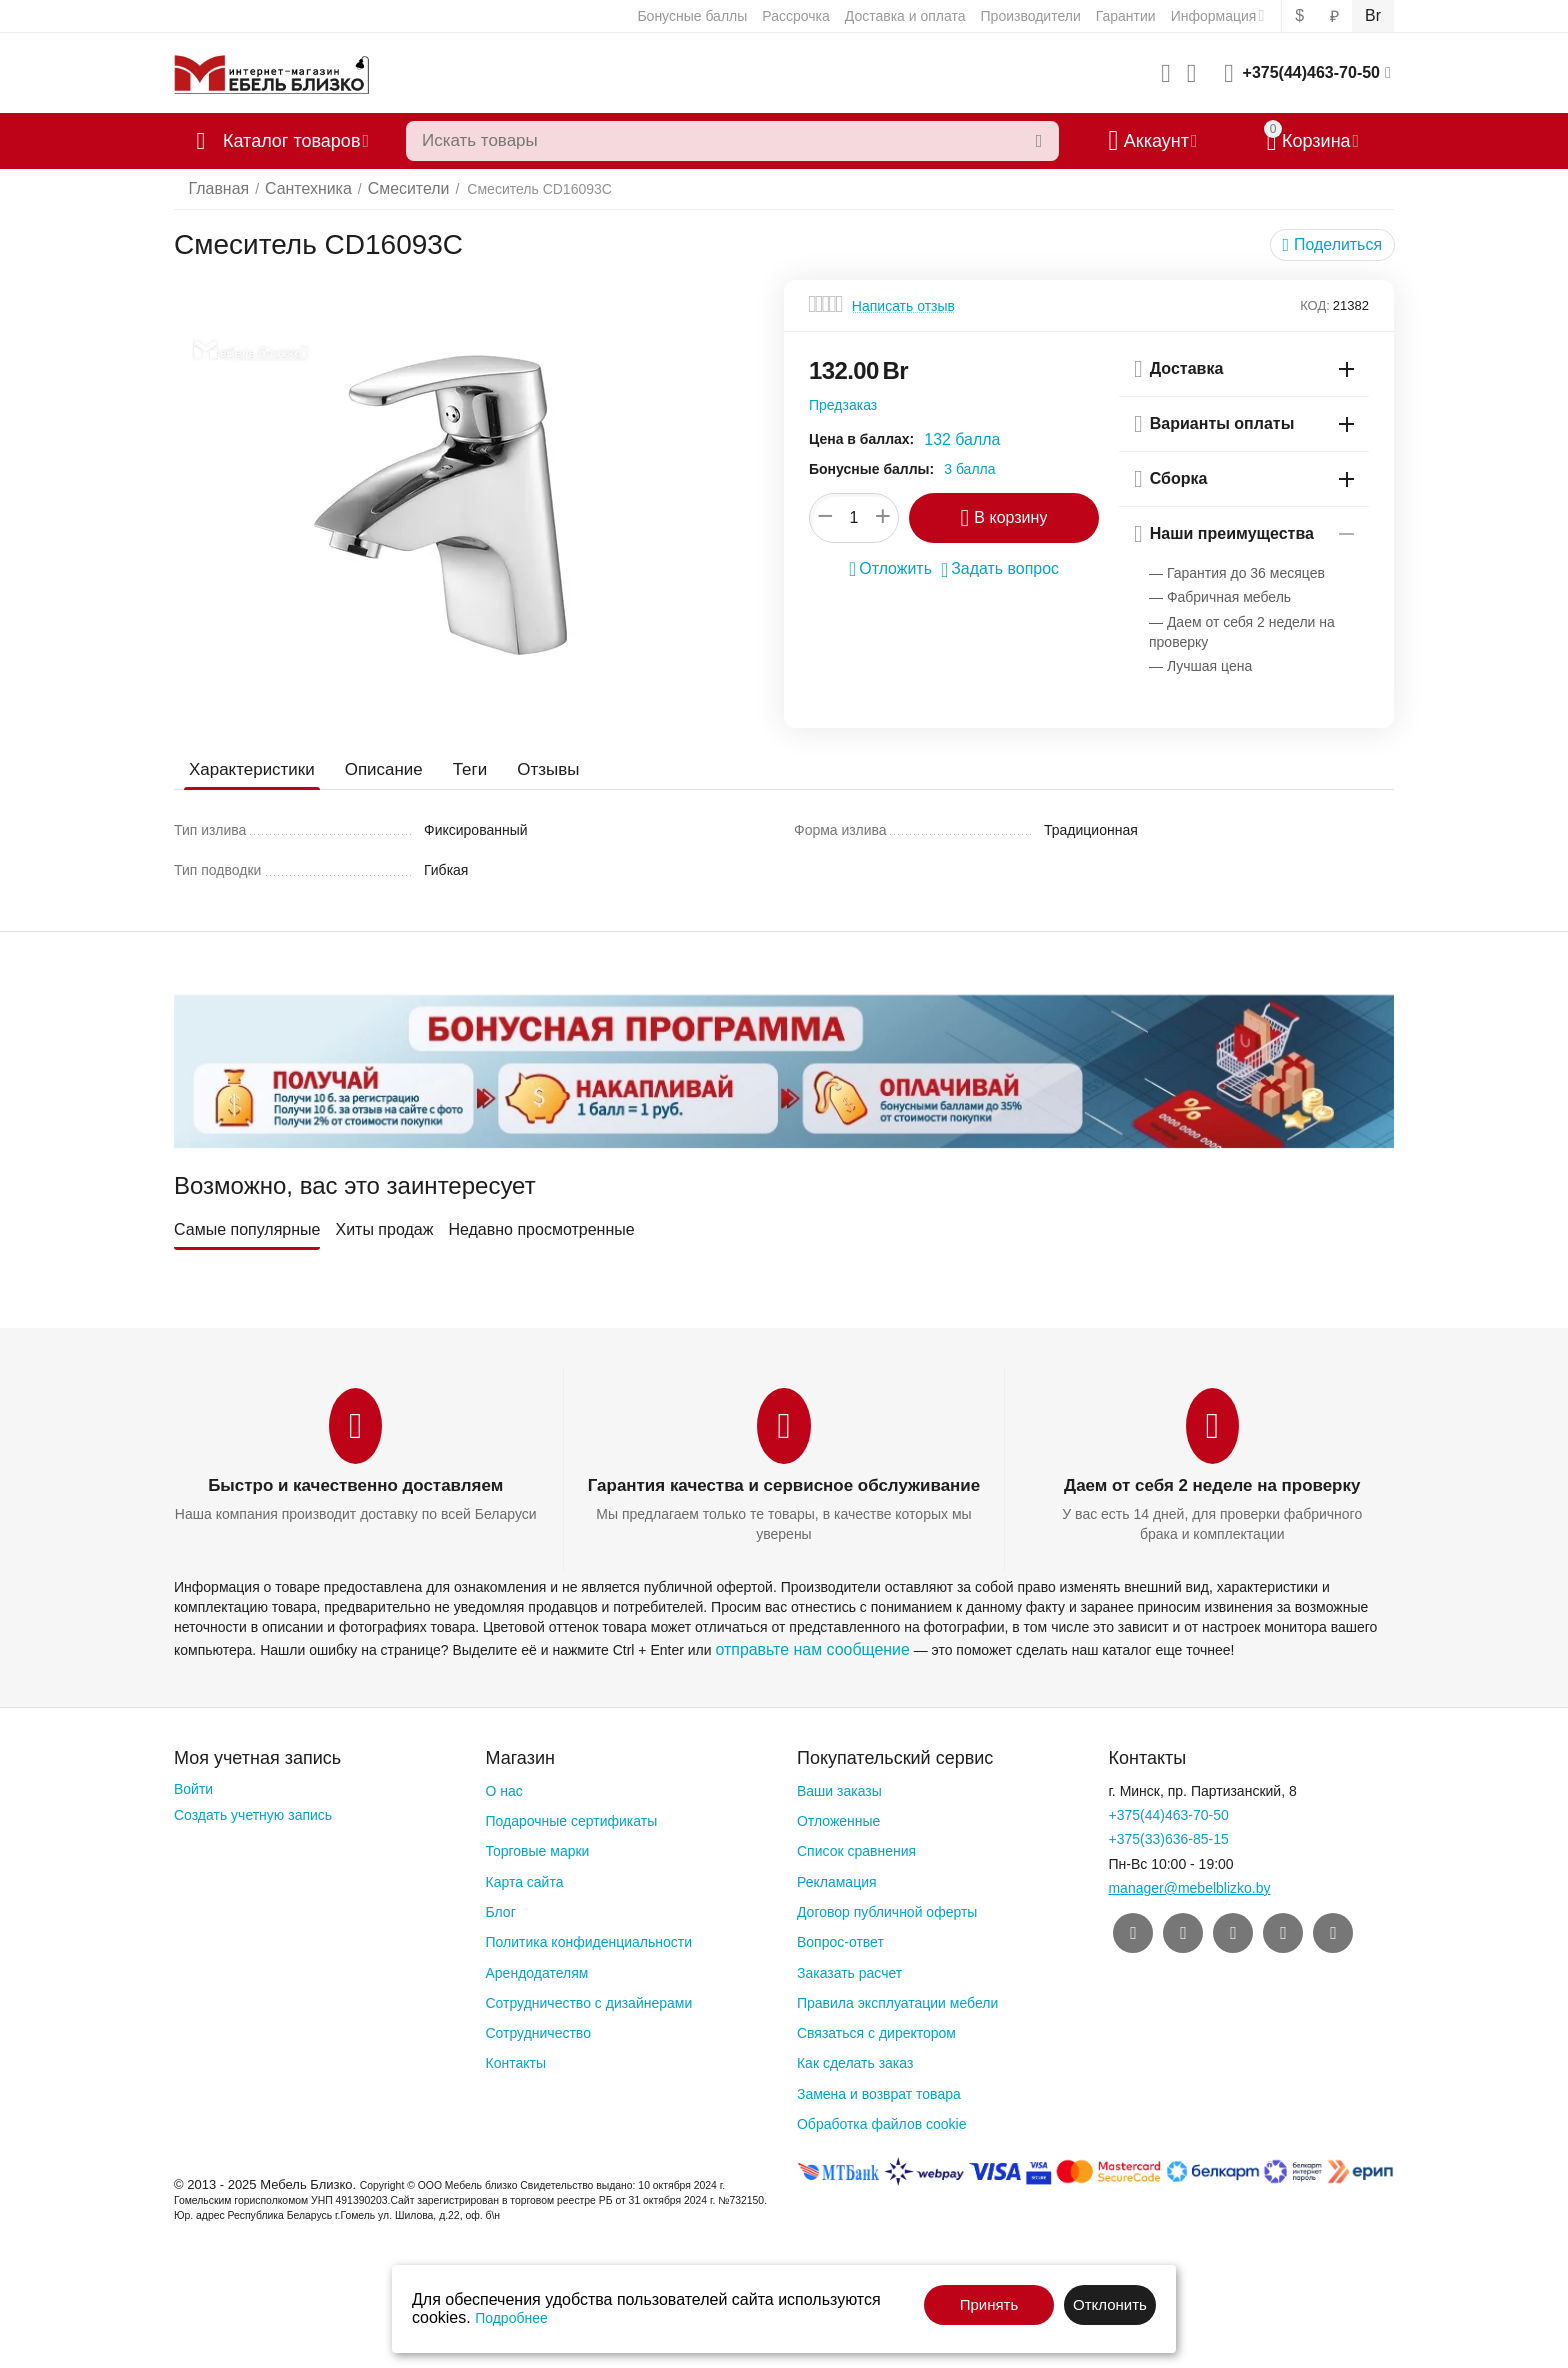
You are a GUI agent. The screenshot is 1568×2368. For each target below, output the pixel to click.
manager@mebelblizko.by (1189, 1884)
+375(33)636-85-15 (1168, 1835)
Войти (193, 1785)
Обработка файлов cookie (882, 2120)
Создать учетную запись (253, 1811)
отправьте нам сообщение (800, 1646)
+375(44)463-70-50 (1311, 72)
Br (1374, 16)
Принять (989, 2304)
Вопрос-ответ (840, 1938)
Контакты (515, 2059)
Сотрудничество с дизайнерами (588, 1999)
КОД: (1315, 305)
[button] (1337, 245)
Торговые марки (537, 1847)
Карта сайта (524, 1877)
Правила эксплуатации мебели (897, 1999)
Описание (375, 769)
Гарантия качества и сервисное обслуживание (784, 1485)
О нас (503, 1787)
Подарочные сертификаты (571, 1817)
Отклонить (1110, 2304)
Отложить (897, 567)
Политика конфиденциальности (588, 1938)
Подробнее (511, 2318)
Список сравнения (856, 1847)
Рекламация (837, 1877)
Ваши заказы (839, 1787)
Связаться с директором (876, 2029)
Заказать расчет (849, 1968)
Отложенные (838, 1817)
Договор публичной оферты (887, 1908)
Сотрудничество (537, 2029)
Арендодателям (536, 1968)
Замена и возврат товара (879, 2090)
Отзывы (533, 769)
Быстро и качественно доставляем (355, 1485)
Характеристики (248, 769)
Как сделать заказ (855, 2059)
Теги (457, 769)
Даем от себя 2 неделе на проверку (1212, 1485)
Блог (500, 1908)
